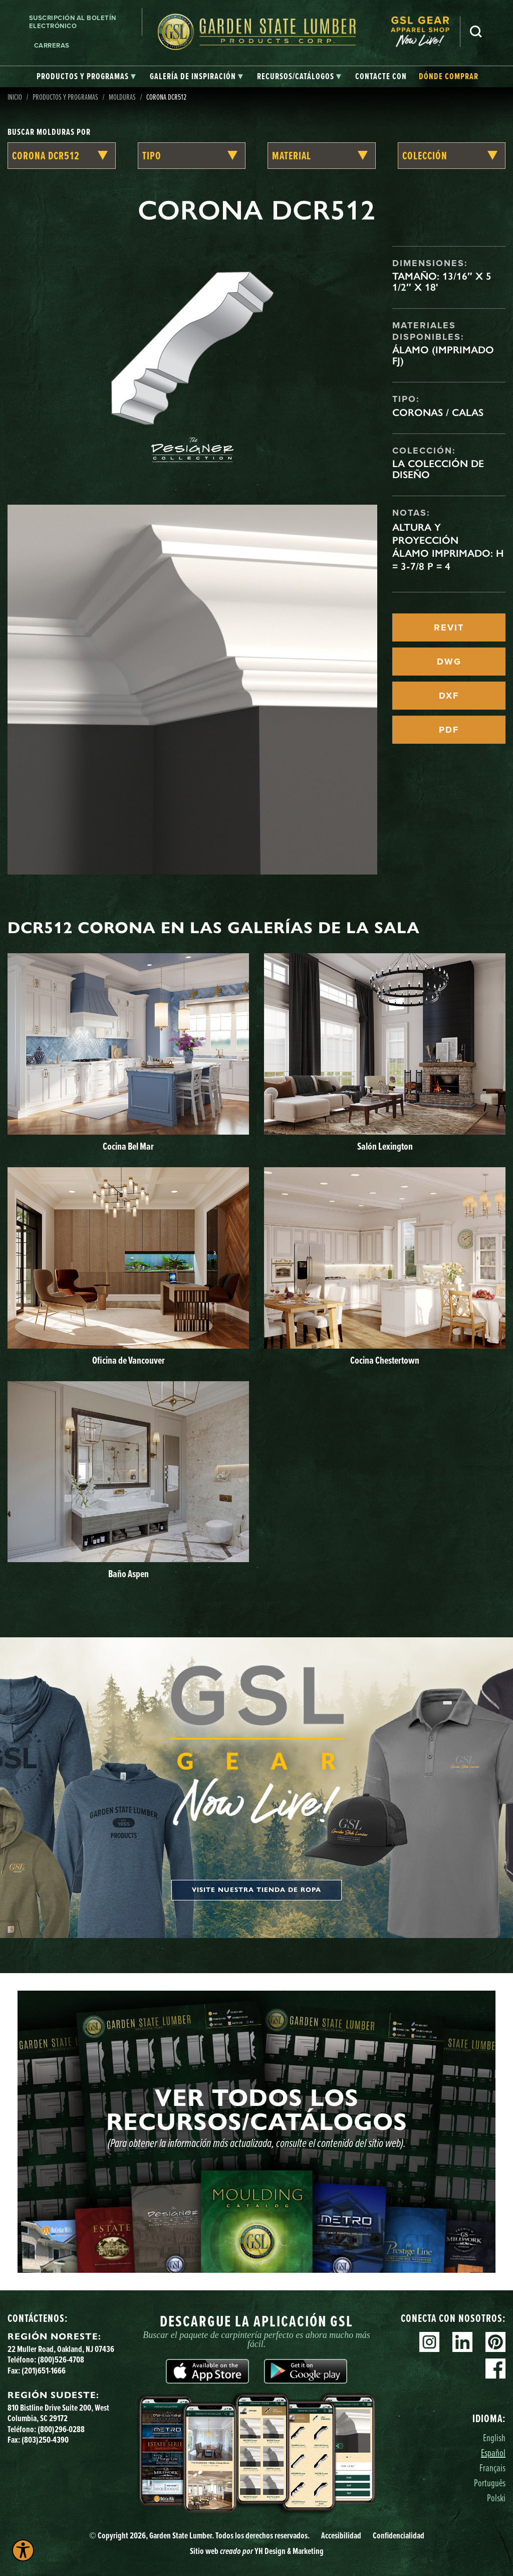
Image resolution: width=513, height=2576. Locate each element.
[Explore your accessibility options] (23, 2550)
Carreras (52, 45)
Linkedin (462, 2342)
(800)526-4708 (61, 2359)
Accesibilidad (341, 2535)
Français (492, 2467)
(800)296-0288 (61, 2429)
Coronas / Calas (437, 412)
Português (489, 2482)
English (494, 2437)
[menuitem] (425, 32)
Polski (496, 2497)
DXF (449, 695)
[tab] (86, 76)
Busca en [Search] (476, 32)
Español (493, 2452)
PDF (449, 729)
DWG (449, 661)
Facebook (495, 2368)
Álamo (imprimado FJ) (443, 355)
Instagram (429, 2342)
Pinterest (495, 2342)
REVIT (449, 627)
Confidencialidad (398, 2535)
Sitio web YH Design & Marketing (257, 2550)
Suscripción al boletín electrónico (72, 22)
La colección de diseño (438, 469)
